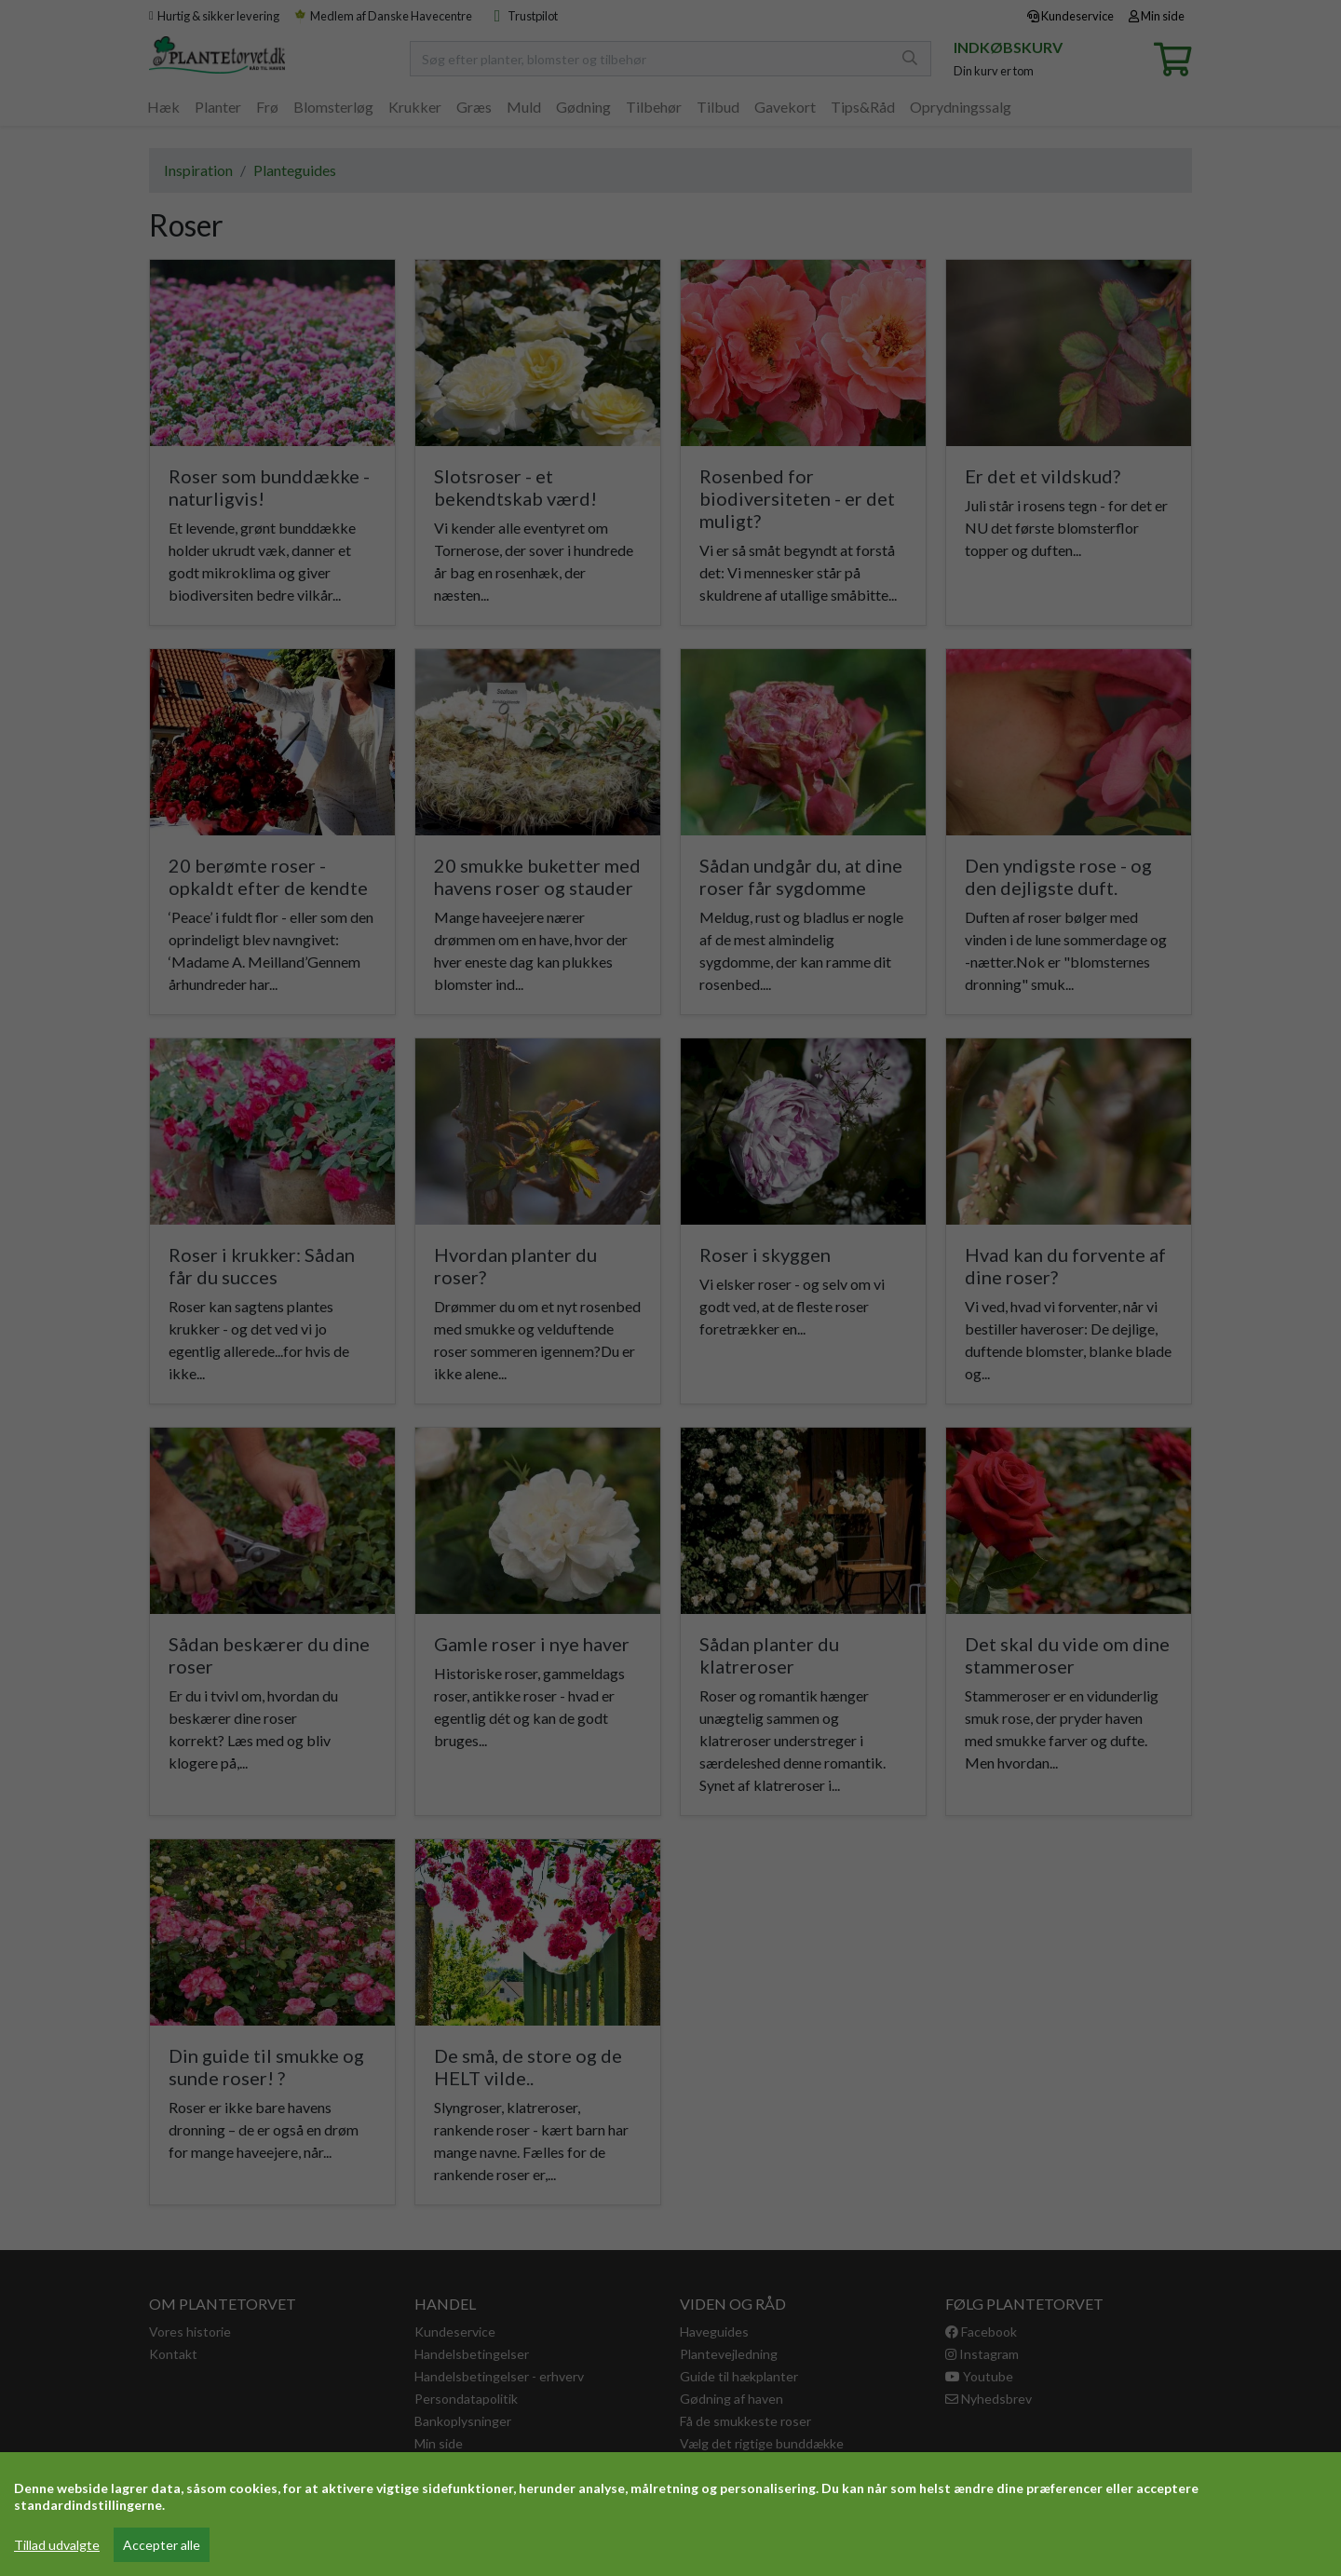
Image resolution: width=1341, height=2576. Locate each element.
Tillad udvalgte (57, 2545)
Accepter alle (161, 2545)
